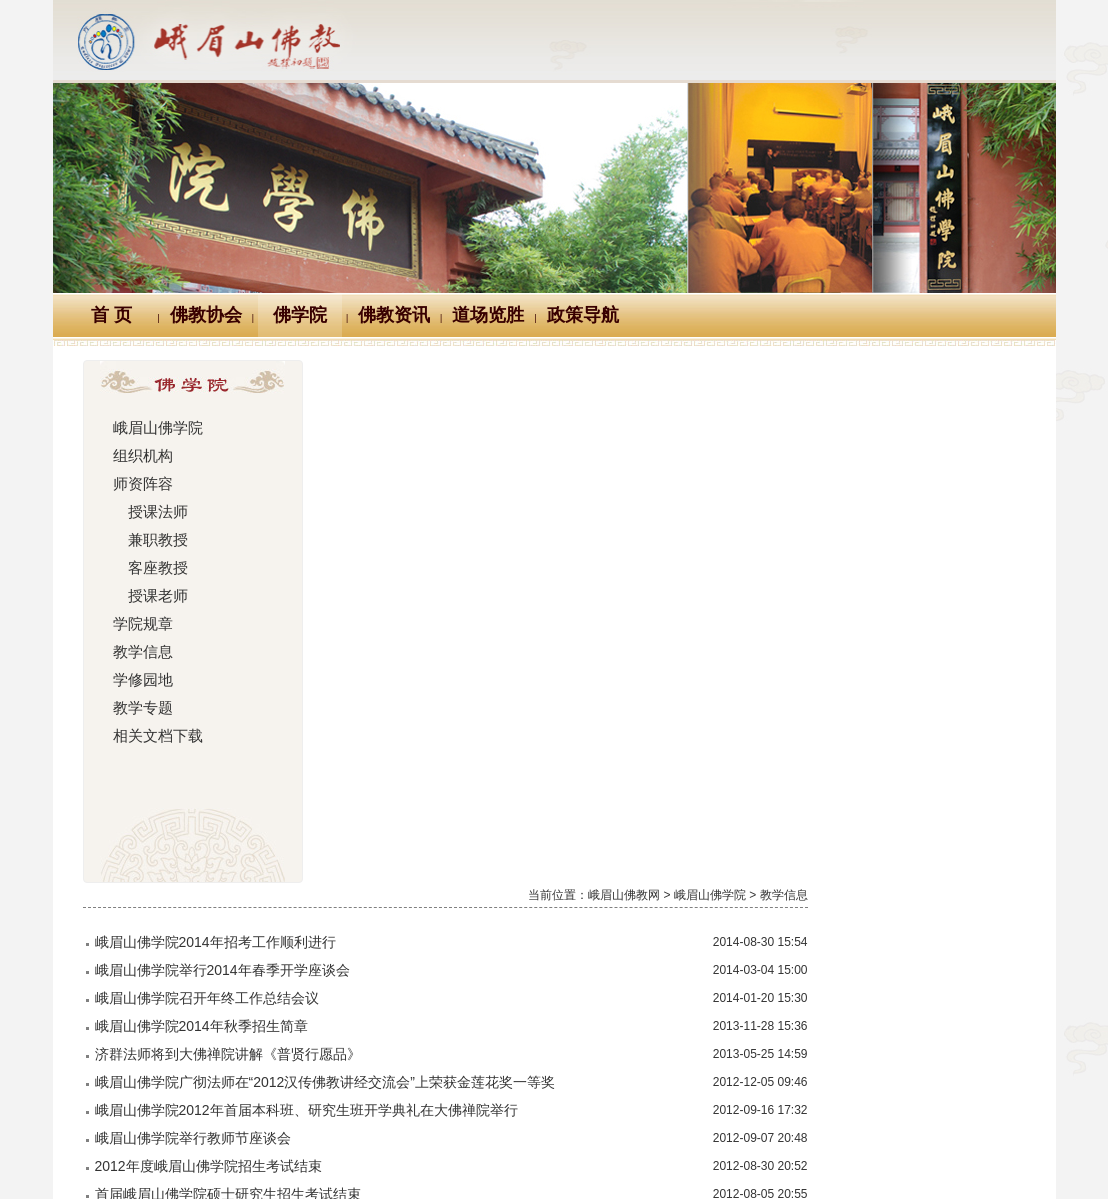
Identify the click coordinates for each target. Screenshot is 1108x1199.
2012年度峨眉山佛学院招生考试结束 (458, 643)
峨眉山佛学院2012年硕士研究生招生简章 (472, 783)
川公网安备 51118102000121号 (295, 1155)
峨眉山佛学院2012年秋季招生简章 (451, 811)
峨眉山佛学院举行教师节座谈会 (443, 615)
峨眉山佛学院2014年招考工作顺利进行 (465, 419)
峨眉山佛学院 (155, 428)
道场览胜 (488, 315)
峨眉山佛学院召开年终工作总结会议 (457, 475)
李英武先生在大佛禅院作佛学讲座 (450, 923)
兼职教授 (148, 540)
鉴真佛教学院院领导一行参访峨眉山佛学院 (478, 839)
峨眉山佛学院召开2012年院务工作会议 (465, 867)
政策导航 (583, 315)
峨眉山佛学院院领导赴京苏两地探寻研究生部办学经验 (513, 895)
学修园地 (141, 680)
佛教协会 (206, 315)
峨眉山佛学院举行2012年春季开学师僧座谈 (479, 951)
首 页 (111, 315)
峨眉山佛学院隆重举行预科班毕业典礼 (464, 727)
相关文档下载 (155, 736)
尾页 (999, 988)
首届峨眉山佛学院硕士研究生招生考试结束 (478, 671)
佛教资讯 (394, 315)
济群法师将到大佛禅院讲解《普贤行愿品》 (478, 531)
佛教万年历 (353, 1062)
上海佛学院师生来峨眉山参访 (436, 755)
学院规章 (141, 624)
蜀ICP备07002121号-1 (851, 1155)
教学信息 (141, 652)
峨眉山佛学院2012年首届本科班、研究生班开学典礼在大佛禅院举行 (556, 587)
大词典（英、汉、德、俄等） (702, 1062)
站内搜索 (868, 1062)
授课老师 (148, 596)
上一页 (667, 988)
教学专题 (141, 708)
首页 (606, 988)
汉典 (551, 1062)
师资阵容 (141, 484)
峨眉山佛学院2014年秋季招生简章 (451, 503)
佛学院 (300, 315)
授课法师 (148, 512)
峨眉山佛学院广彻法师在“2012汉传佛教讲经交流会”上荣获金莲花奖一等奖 (575, 559)
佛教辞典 (462, 1062)
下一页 (938, 988)
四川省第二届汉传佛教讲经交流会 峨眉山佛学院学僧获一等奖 (541, 699)
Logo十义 (241, 1062)
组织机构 (141, 456)
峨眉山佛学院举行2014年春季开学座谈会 (472, 447)
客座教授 (148, 568)
